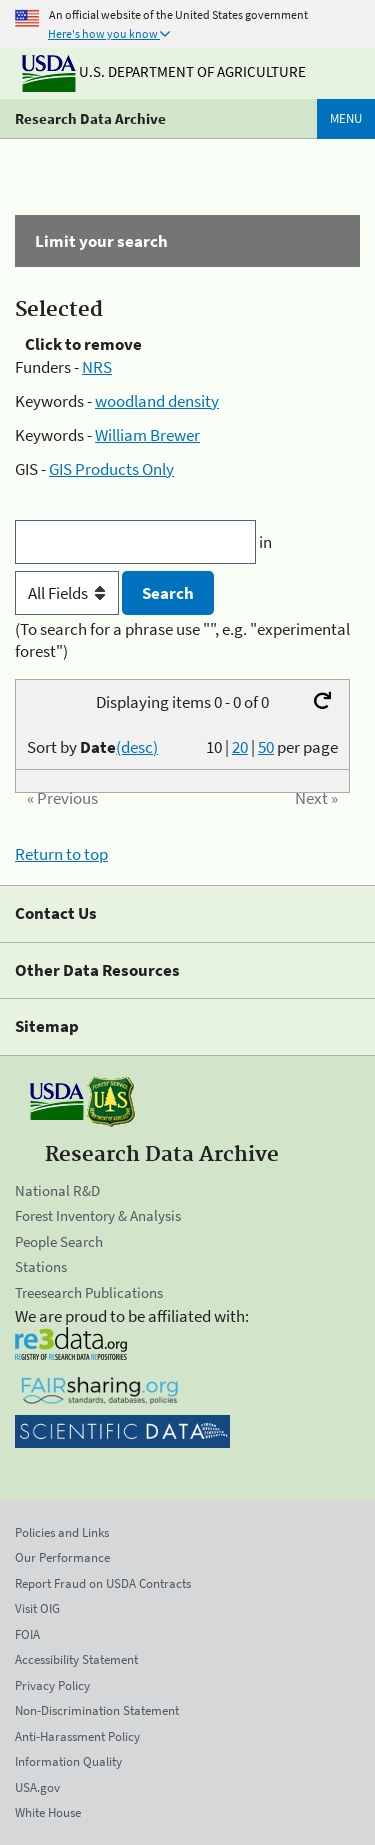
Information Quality (68, 1761)
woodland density (157, 401)
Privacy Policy (52, 1685)
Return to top (61, 854)
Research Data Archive (90, 118)
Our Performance (62, 1557)
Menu (346, 118)
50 (266, 747)
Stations (41, 1266)
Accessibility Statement (76, 1659)
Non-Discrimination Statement (97, 1710)
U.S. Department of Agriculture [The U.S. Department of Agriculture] (164, 71)
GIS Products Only (111, 469)
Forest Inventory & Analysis (98, 1215)
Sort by (92, 747)
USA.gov (37, 1787)
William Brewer (147, 435)
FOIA (27, 1634)
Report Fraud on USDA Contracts (103, 1583)
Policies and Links (62, 1532)
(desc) (137, 747)
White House (48, 1812)
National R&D (57, 1190)
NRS (97, 367)
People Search (59, 1241)
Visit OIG (37, 1608)
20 (240, 747)
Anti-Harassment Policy (77, 1736)
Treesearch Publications (89, 1292)
